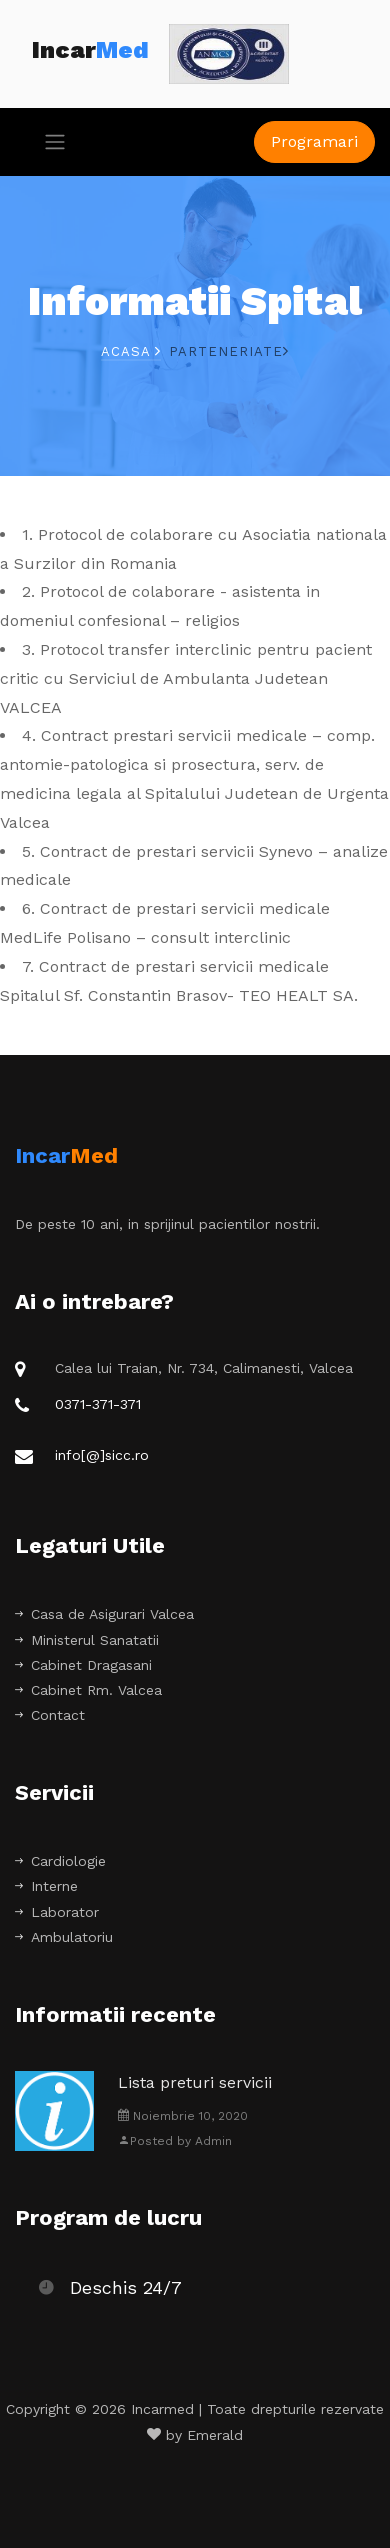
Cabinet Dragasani (83, 1665)
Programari (314, 141)
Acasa (131, 351)
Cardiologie (60, 1861)
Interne (46, 1886)
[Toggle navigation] (49, 142)
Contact (50, 1715)
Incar (90, 50)
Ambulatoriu (64, 1937)
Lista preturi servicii (195, 2082)
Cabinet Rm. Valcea (88, 1690)
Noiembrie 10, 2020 (183, 2116)
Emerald (215, 2435)
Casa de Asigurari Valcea (104, 1614)
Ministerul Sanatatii (87, 1640)
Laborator (57, 1912)
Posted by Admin (175, 2141)
